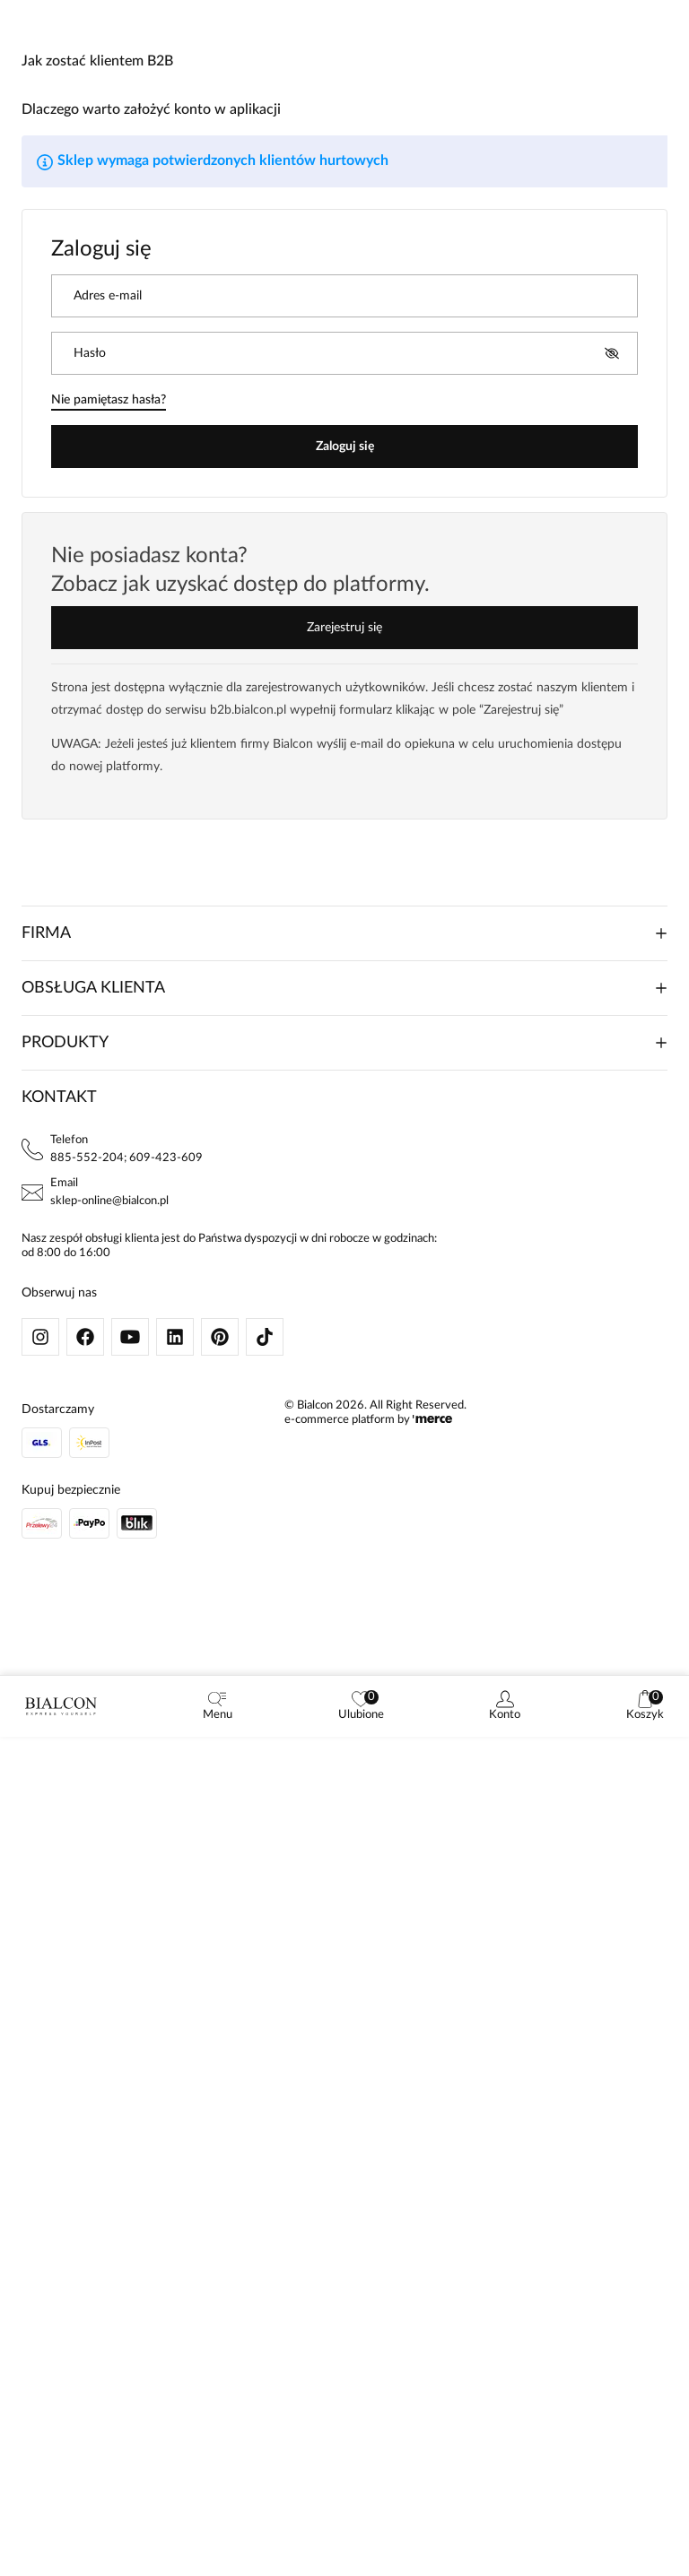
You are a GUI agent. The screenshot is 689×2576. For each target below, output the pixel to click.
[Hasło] (335, 353)
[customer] (504, 1706)
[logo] (61, 1706)
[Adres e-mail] (344, 295)
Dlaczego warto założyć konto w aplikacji (151, 109)
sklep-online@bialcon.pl (109, 1201)
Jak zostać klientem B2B (97, 61)
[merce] (432, 1420)
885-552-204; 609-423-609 (126, 1158)
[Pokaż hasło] (612, 353)
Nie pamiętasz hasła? (108, 400)
